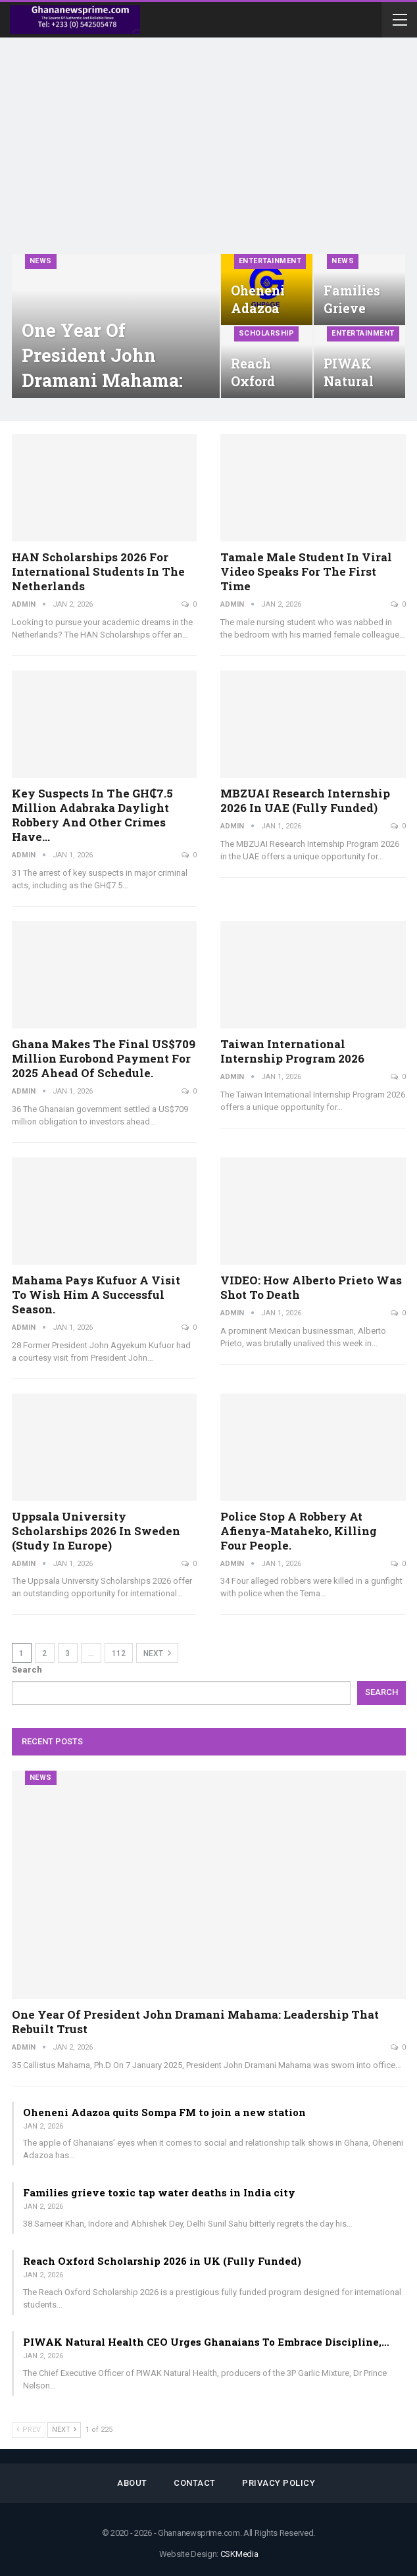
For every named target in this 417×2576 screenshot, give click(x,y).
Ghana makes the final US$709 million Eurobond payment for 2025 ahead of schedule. (103, 1058)
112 (119, 1653)
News (41, 261)
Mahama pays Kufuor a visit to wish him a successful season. (96, 1295)
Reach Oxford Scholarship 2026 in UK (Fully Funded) (162, 2260)
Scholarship (267, 333)
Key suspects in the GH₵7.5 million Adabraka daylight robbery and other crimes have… (92, 815)
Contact (195, 2483)
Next (157, 1653)
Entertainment (270, 261)
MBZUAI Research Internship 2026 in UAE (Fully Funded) (305, 800)
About (132, 2483)
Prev (28, 2429)
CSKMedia (239, 2554)
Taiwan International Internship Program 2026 (292, 1051)
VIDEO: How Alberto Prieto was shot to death (311, 1287)
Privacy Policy (278, 2483)
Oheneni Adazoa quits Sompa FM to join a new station (164, 2112)
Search (27, 1670)
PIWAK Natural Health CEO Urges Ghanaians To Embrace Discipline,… (206, 2341)
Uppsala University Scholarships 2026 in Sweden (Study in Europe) (96, 1531)
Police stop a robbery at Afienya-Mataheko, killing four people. (298, 1531)
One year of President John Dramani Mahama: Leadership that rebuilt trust (102, 379)
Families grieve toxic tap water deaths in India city (159, 2192)
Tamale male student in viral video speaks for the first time (306, 571)
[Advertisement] (208, 155)
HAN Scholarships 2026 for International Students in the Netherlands (98, 571)
